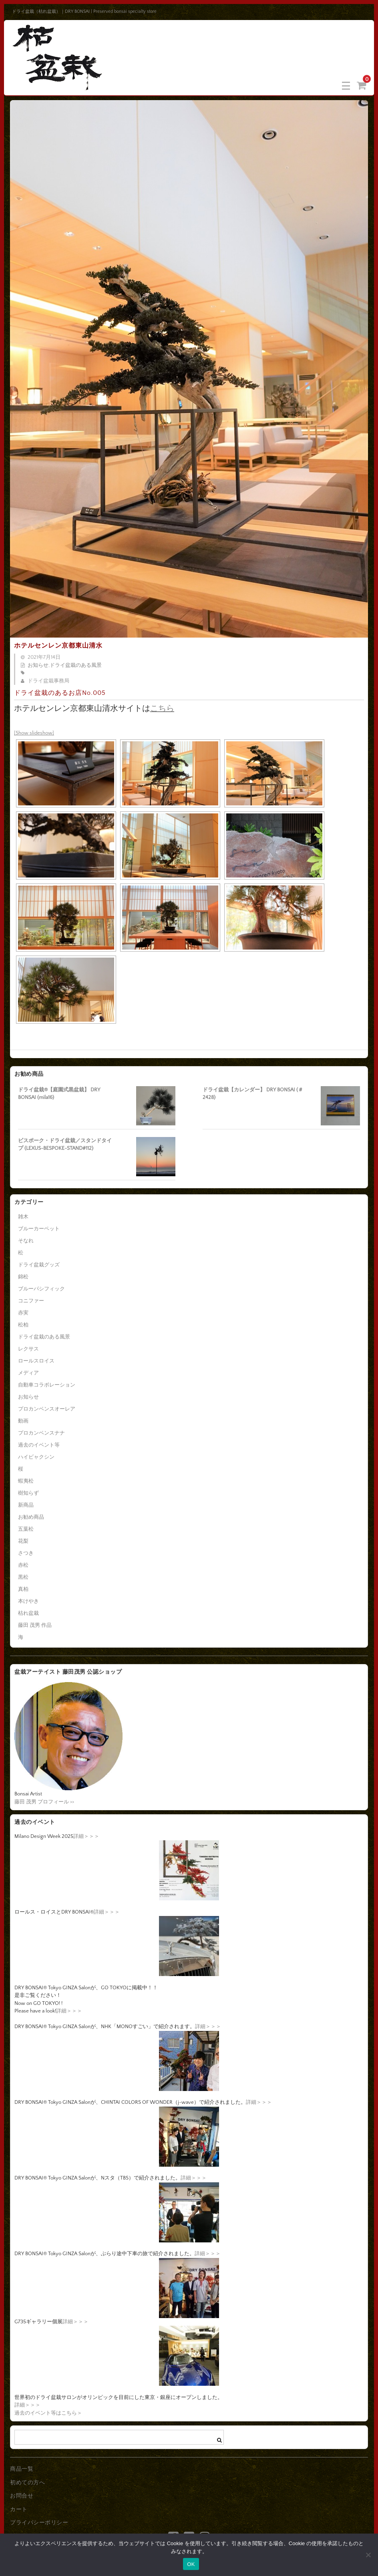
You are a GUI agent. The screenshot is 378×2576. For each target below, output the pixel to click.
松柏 (23, 1325)
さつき (26, 1553)
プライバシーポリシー (39, 2523)
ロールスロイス (36, 1361)
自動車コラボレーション (46, 1385)
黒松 (23, 1577)
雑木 (23, 1217)
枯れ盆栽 (28, 1613)
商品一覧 (21, 2469)
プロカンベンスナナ (41, 1433)
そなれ (26, 1241)
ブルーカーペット (39, 1229)
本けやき (28, 1601)
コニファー (31, 1301)
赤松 (23, 1565)
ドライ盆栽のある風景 (76, 665)
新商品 (26, 1505)
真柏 (23, 1589)
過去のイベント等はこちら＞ (48, 2413)
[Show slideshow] (34, 733)
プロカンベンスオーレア (46, 1409)
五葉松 (26, 1529)
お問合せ (21, 2496)
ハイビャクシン (36, 1457)
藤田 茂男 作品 (35, 1625)
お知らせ (38, 665)
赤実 (23, 1313)
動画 (23, 1421)
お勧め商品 (31, 1517)
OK (191, 2564)
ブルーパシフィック (41, 1289)
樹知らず (28, 1493)
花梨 (23, 1541)
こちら (162, 708)
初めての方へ (27, 2482)
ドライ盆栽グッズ (39, 1265)
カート (19, 2509)
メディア (28, 1373)
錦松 (23, 1277)
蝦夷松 (26, 1481)
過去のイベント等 (39, 1445)
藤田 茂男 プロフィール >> (44, 1802)
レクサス (28, 1349)
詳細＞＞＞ (86, 1836)
